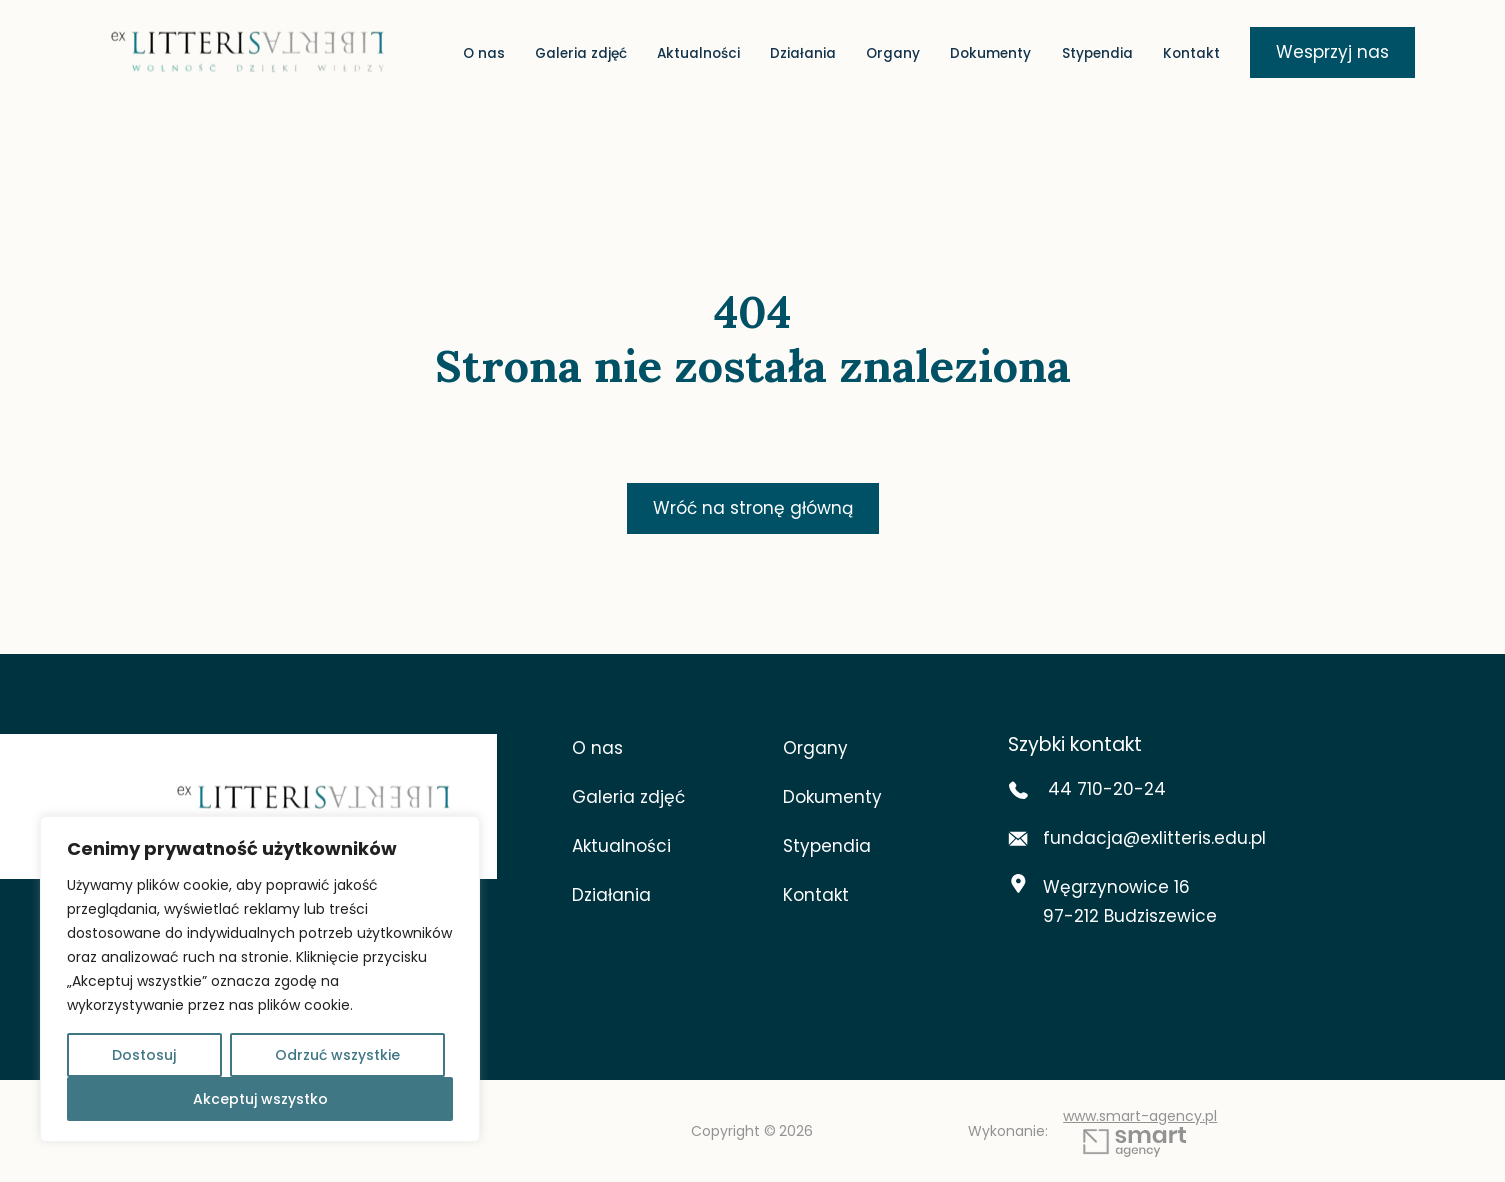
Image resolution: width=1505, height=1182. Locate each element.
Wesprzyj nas (1332, 52)
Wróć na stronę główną (753, 508)
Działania (803, 54)
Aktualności (698, 54)
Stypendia (1097, 54)
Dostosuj (144, 1055)
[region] (260, 979)
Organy (893, 54)
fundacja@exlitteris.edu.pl (1137, 838)
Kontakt (1191, 54)
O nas (484, 54)
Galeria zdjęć (581, 54)
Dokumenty (990, 54)
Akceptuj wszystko (260, 1099)
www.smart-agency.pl (1140, 1132)
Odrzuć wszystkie (337, 1055)
